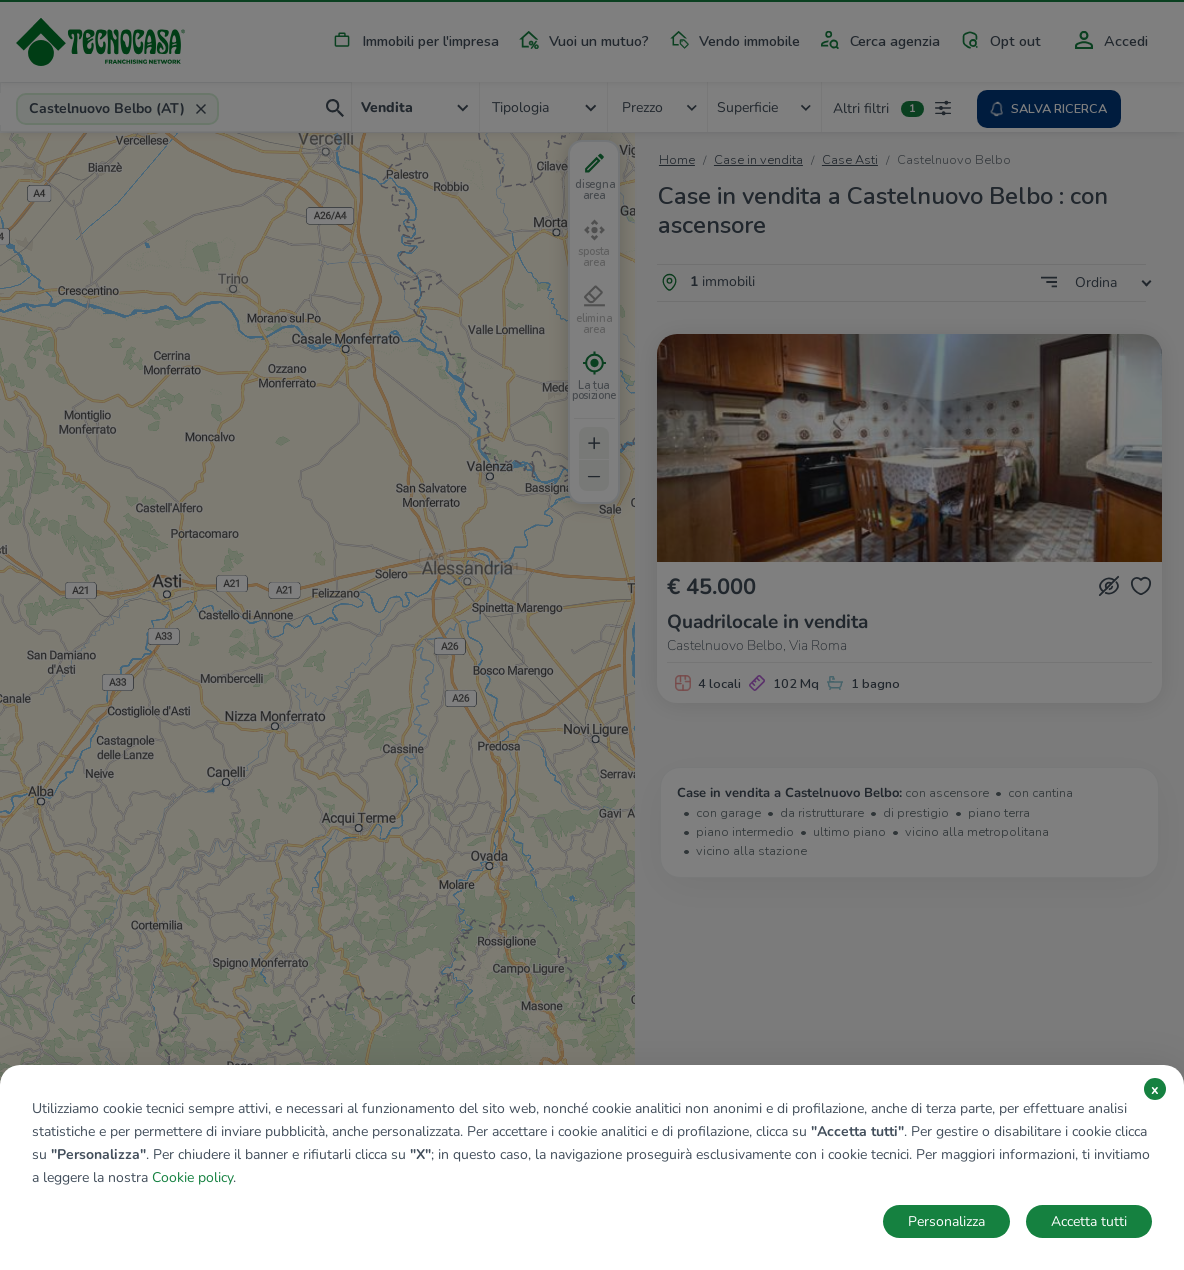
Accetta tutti (1089, 1221)
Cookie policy (192, 1177)
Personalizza (946, 1221)
